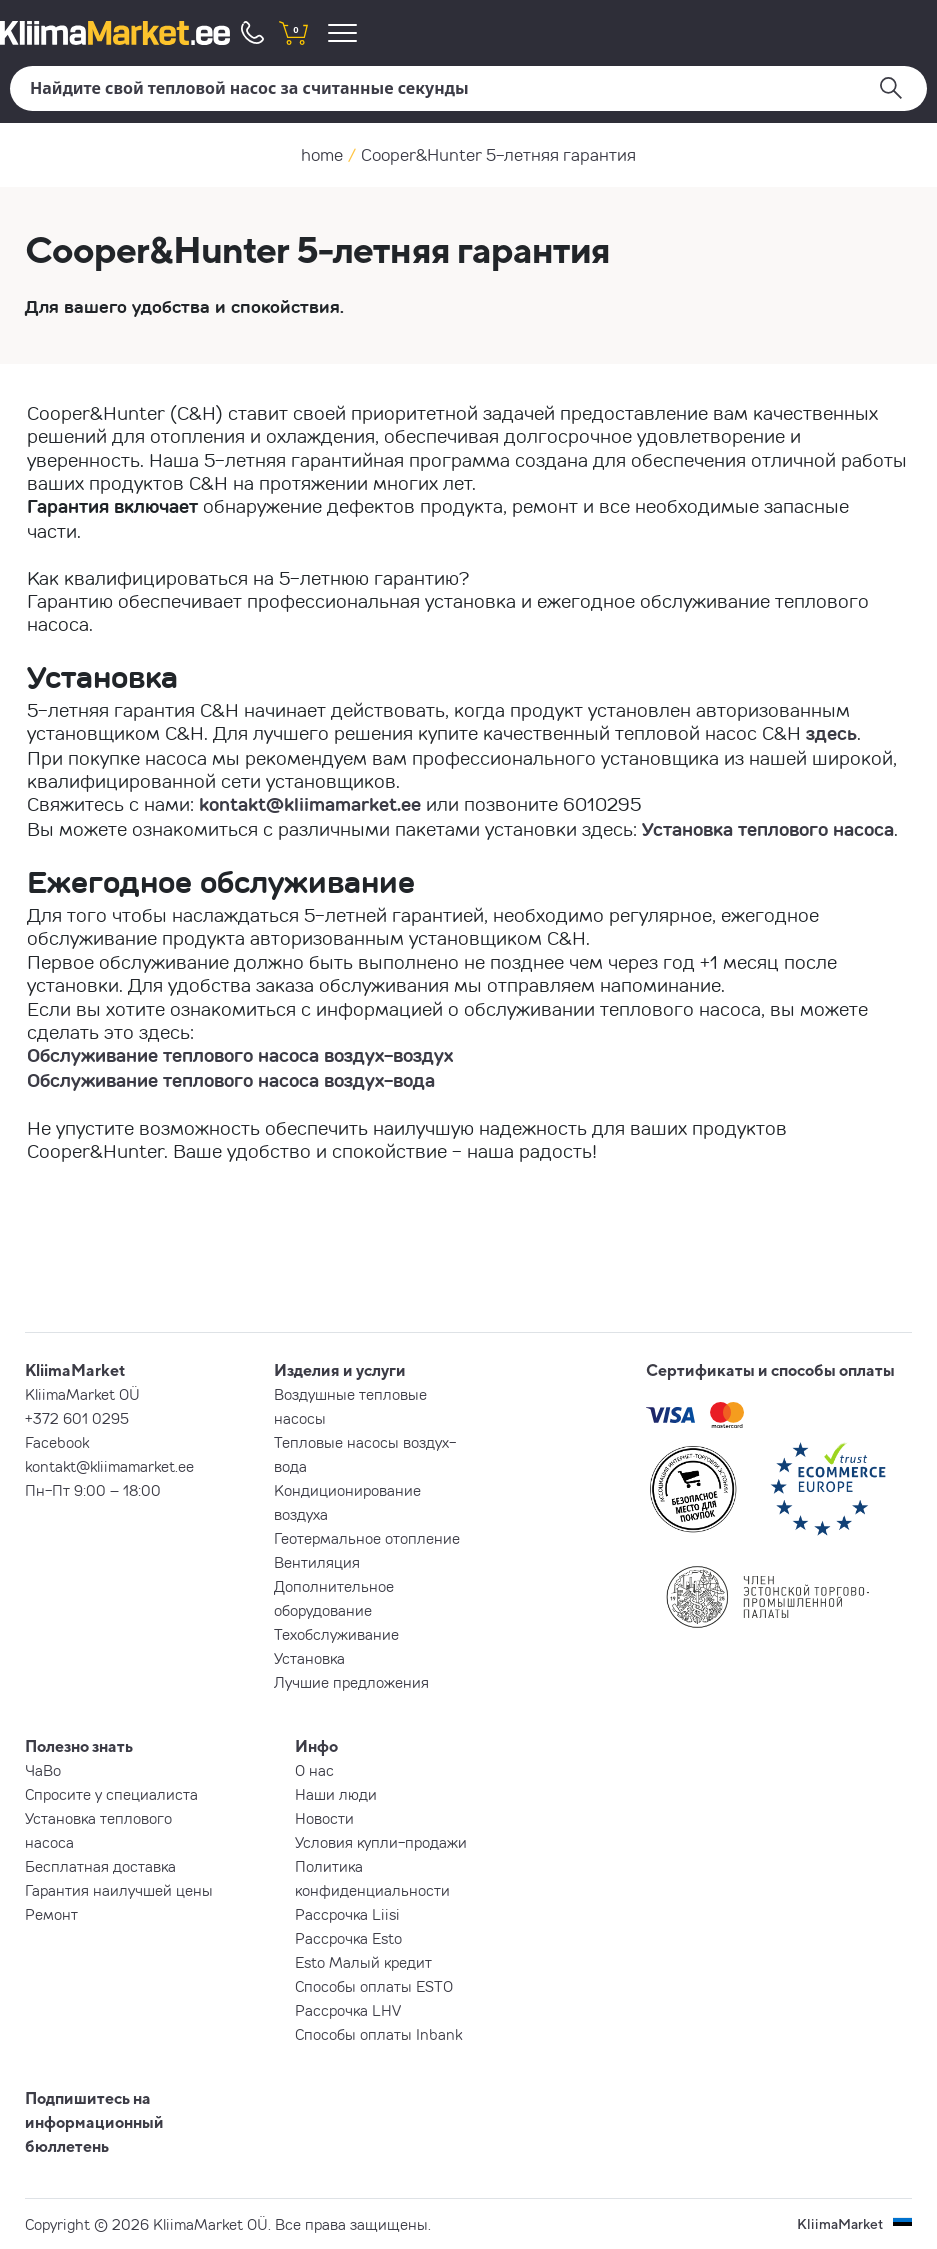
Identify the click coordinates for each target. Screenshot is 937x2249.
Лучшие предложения (351, 1682)
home (322, 154)
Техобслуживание (336, 1634)
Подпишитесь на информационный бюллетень (94, 2122)
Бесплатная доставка (100, 1866)
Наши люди (336, 1794)
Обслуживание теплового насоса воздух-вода (231, 1080)
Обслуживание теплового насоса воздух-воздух (240, 1055)
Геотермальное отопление (367, 1538)
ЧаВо (43, 1770)
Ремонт (51, 1914)
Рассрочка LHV (348, 2010)
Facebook (57, 1442)
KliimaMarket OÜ (82, 1394)
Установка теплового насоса (768, 829)
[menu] (345, 32)
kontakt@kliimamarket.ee (310, 804)
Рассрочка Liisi (347, 1914)
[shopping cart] (293, 32)
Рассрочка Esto (348, 1938)
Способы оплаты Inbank (378, 2034)
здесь (831, 733)
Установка (309, 1658)
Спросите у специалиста (111, 1794)
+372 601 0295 (77, 1418)
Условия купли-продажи (381, 1842)
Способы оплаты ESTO (374, 1986)
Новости (324, 1818)
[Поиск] (468, 88)
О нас (314, 1770)
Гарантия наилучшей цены (119, 1890)
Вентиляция (317, 1562)
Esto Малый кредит (363, 1962)
